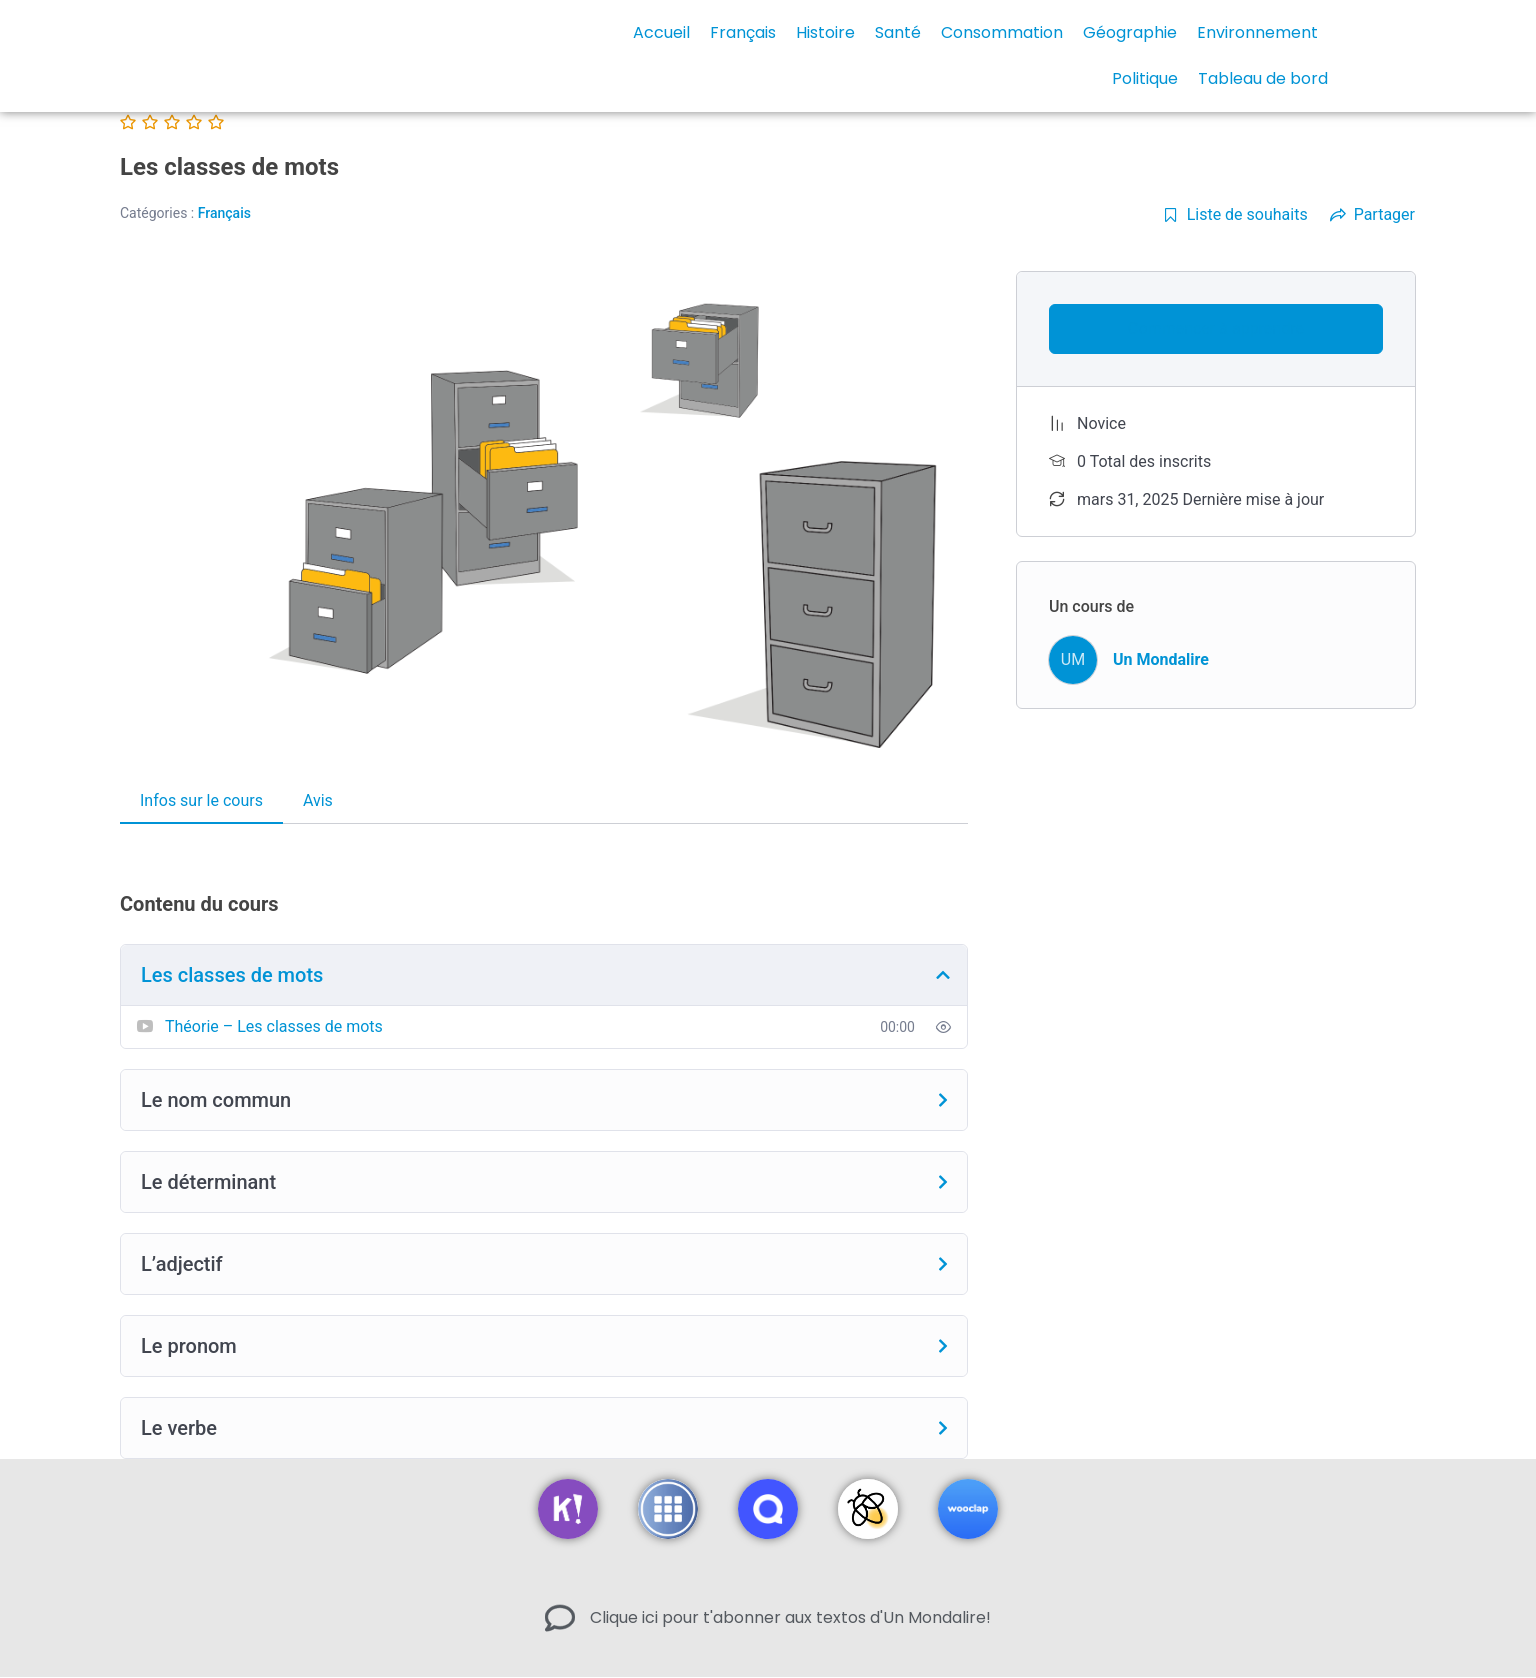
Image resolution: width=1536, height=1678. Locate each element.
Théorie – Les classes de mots (274, 1026)
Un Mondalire (1161, 659)
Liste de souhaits (1235, 214)
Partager (1372, 214)
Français (224, 213)
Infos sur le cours (201, 800)
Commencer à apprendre (1216, 328)
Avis (318, 800)
